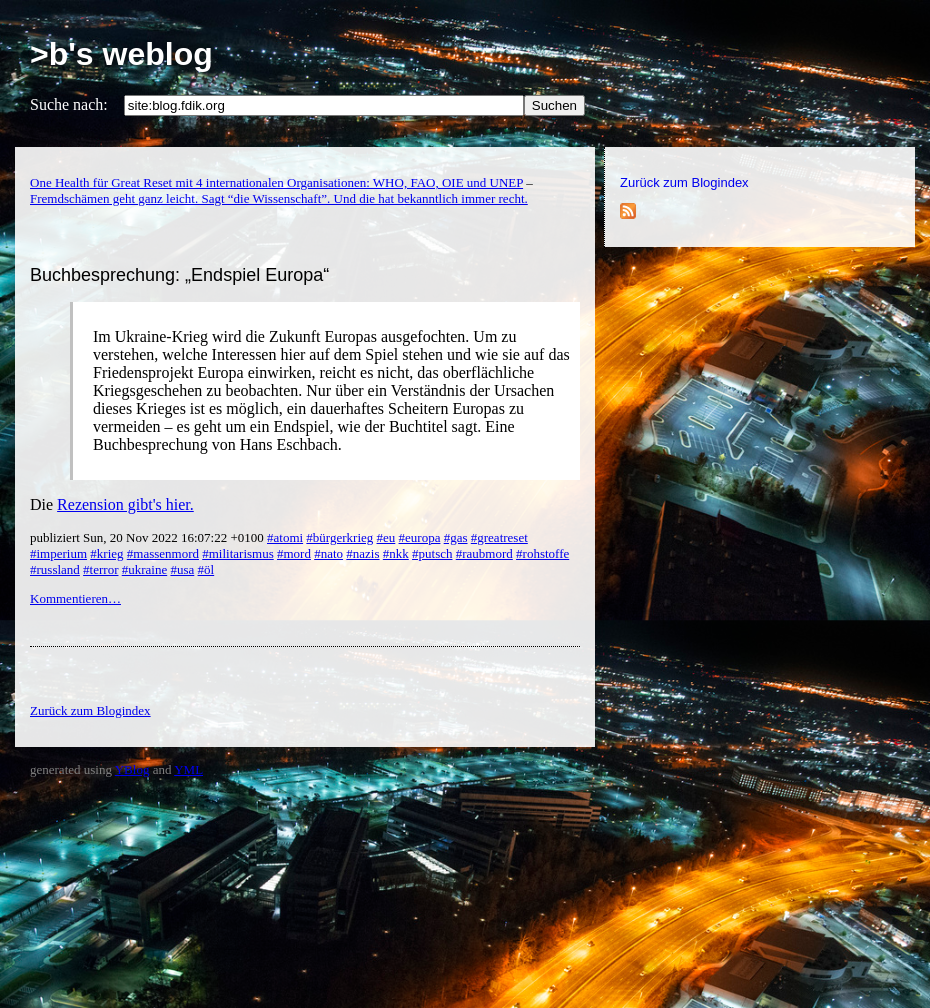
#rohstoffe (542, 553)
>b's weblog (121, 54)
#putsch (432, 553)
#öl (206, 569)
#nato (328, 553)
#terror (100, 569)
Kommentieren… (75, 598)
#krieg (106, 553)
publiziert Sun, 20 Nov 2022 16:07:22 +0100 (148, 537)
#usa (182, 569)
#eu (386, 537)
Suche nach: (69, 104)
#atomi (285, 537)
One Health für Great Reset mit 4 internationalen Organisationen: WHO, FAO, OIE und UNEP (276, 182)
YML (188, 769)
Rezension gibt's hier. (125, 504)
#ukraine (144, 569)
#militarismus (238, 553)
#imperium (58, 553)
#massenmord (163, 553)
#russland (55, 569)
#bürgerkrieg (339, 537)
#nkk (396, 553)
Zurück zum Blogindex (684, 182)
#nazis (362, 553)
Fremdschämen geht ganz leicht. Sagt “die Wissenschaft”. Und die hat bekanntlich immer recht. (279, 198)
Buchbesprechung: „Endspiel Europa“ (179, 275)
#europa (420, 537)
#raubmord (484, 553)
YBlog (132, 769)
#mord (294, 553)
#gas (456, 537)
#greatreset (499, 537)
